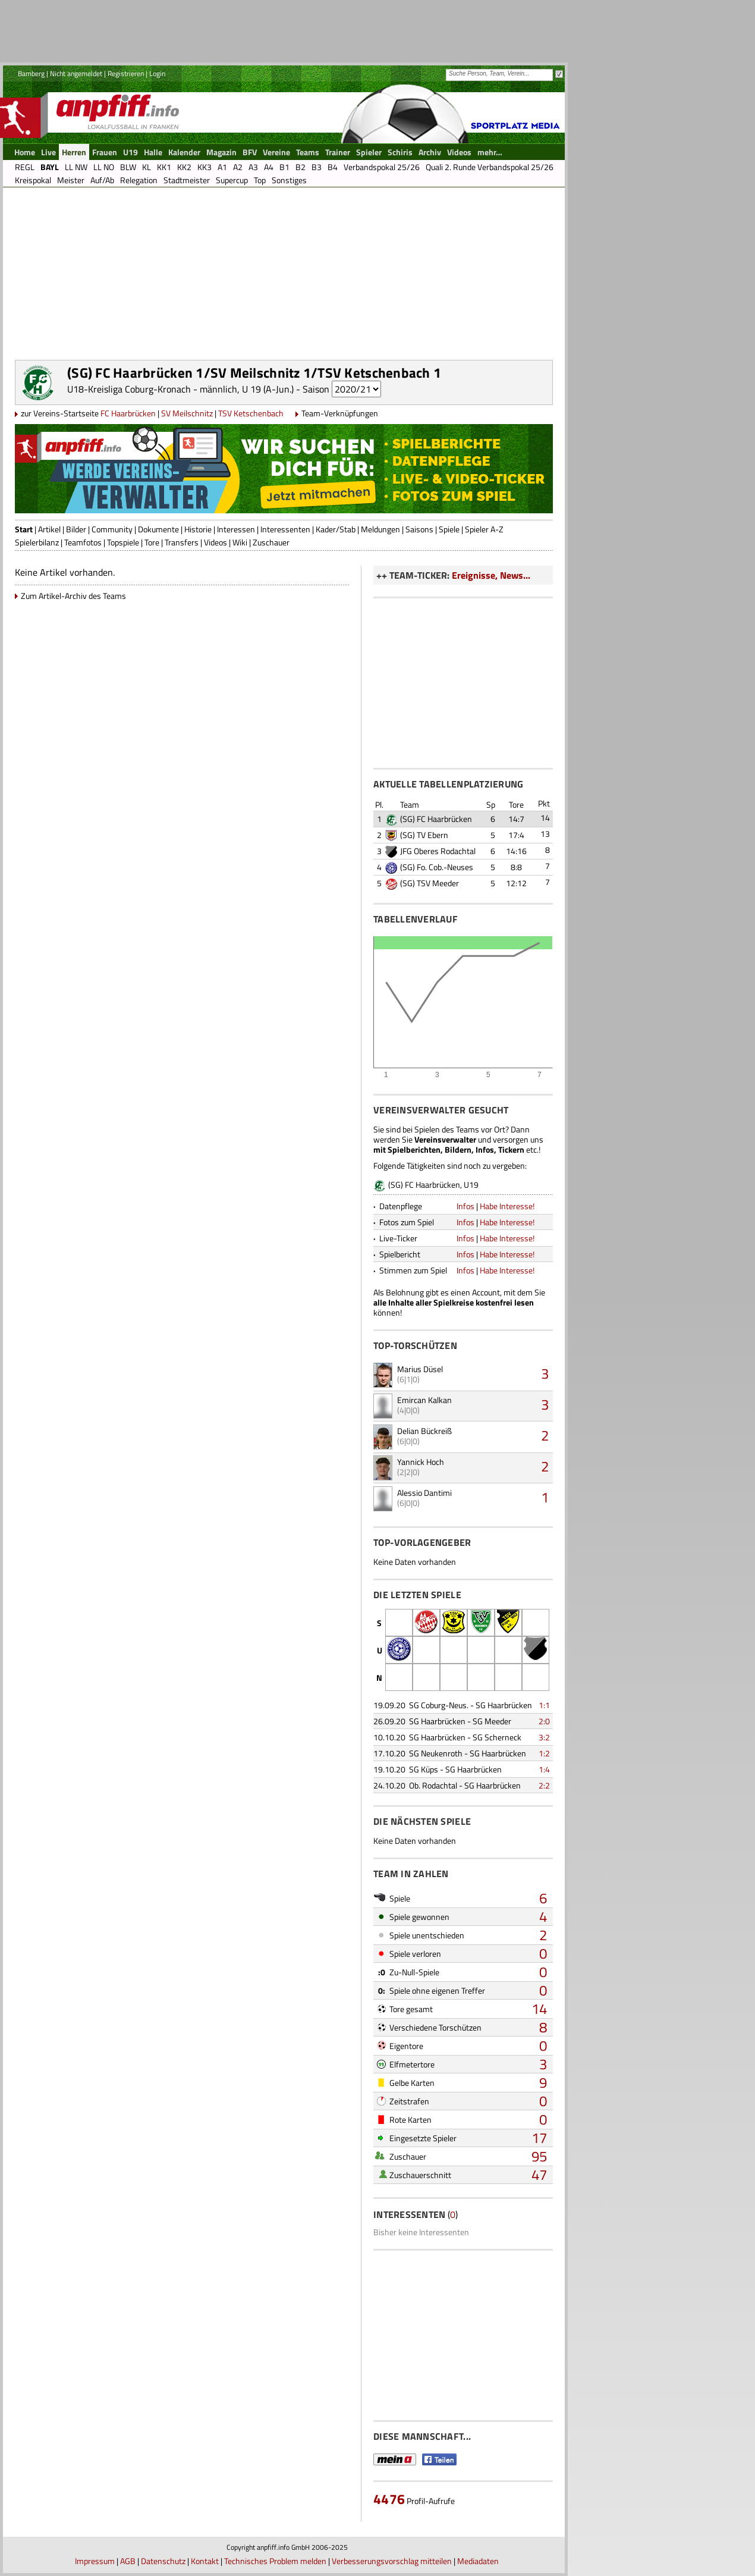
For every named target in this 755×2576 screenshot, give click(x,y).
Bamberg (31, 73)
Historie (198, 529)
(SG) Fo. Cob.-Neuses (436, 867)
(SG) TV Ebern (424, 835)
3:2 (544, 1737)
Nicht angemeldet (76, 73)
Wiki (239, 542)
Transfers (182, 542)
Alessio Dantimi (424, 1492)
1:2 (544, 1753)
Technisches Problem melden (275, 2561)
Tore (151, 542)
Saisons (419, 529)
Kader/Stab (336, 529)
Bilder (76, 529)
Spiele (449, 529)
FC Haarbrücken (128, 413)
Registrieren (126, 73)
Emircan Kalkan (424, 1400)
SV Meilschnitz (187, 413)
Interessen (236, 529)
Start (24, 529)
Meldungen (380, 529)
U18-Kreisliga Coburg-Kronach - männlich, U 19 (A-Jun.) (180, 389)
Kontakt (205, 2561)
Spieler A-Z (484, 529)
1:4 (544, 1769)
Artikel (49, 529)
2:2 (544, 1785)
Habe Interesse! (507, 1206)
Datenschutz (163, 2561)
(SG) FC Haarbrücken (436, 818)
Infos (465, 1206)
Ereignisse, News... (491, 575)
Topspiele (123, 542)
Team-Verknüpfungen (339, 413)
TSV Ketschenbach (251, 413)
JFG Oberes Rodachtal (438, 851)
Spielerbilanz (37, 542)
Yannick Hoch (420, 1461)
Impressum (95, 2561)
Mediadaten (478, 2561)
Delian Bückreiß (424, 1431)
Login (157, 73)
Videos (215, 542)
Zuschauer (271, 542)
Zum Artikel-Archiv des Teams (73, 595)
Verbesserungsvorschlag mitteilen (392, 2561)
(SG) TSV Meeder (429, 883)
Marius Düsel (420, 1369)
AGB (128, 2561)
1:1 (544, 1705)
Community (112, 529)
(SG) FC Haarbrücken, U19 (433, 1184)
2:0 (544, 1721)
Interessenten (285, 529)
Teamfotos (83, 542)
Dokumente (158, 529)
